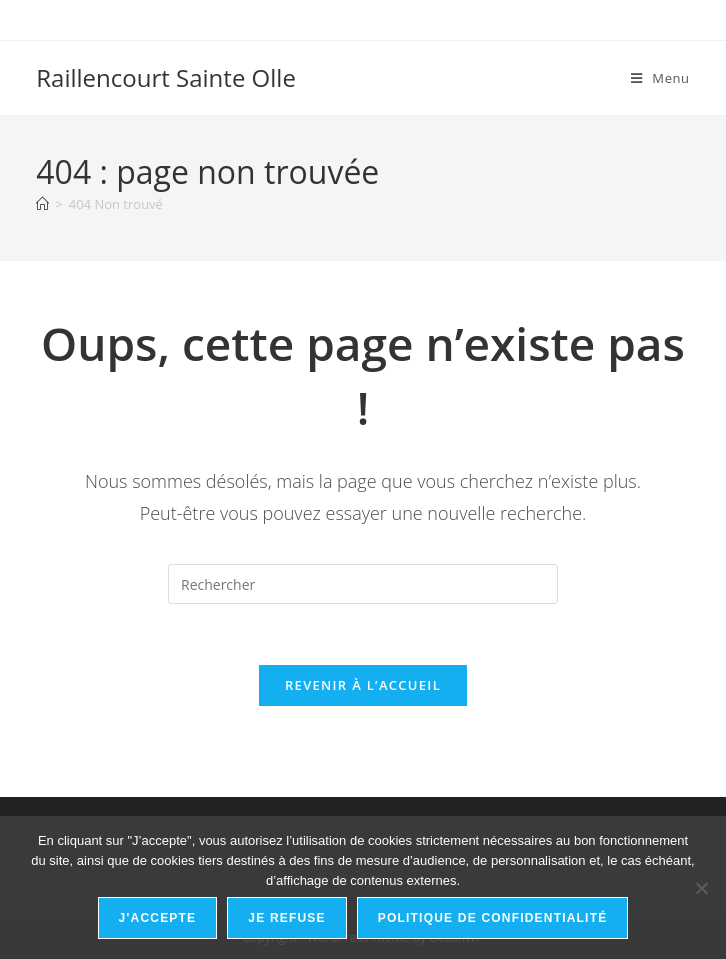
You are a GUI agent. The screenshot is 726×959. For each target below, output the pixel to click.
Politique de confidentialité (493, 918)
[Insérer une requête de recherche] (363, 584)
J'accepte (158, 918)
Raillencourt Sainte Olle (166, 77)
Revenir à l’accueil (363, 685)
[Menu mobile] (660, 78)
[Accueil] (42, 204)
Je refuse (287, 918)
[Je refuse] (701, 888)
